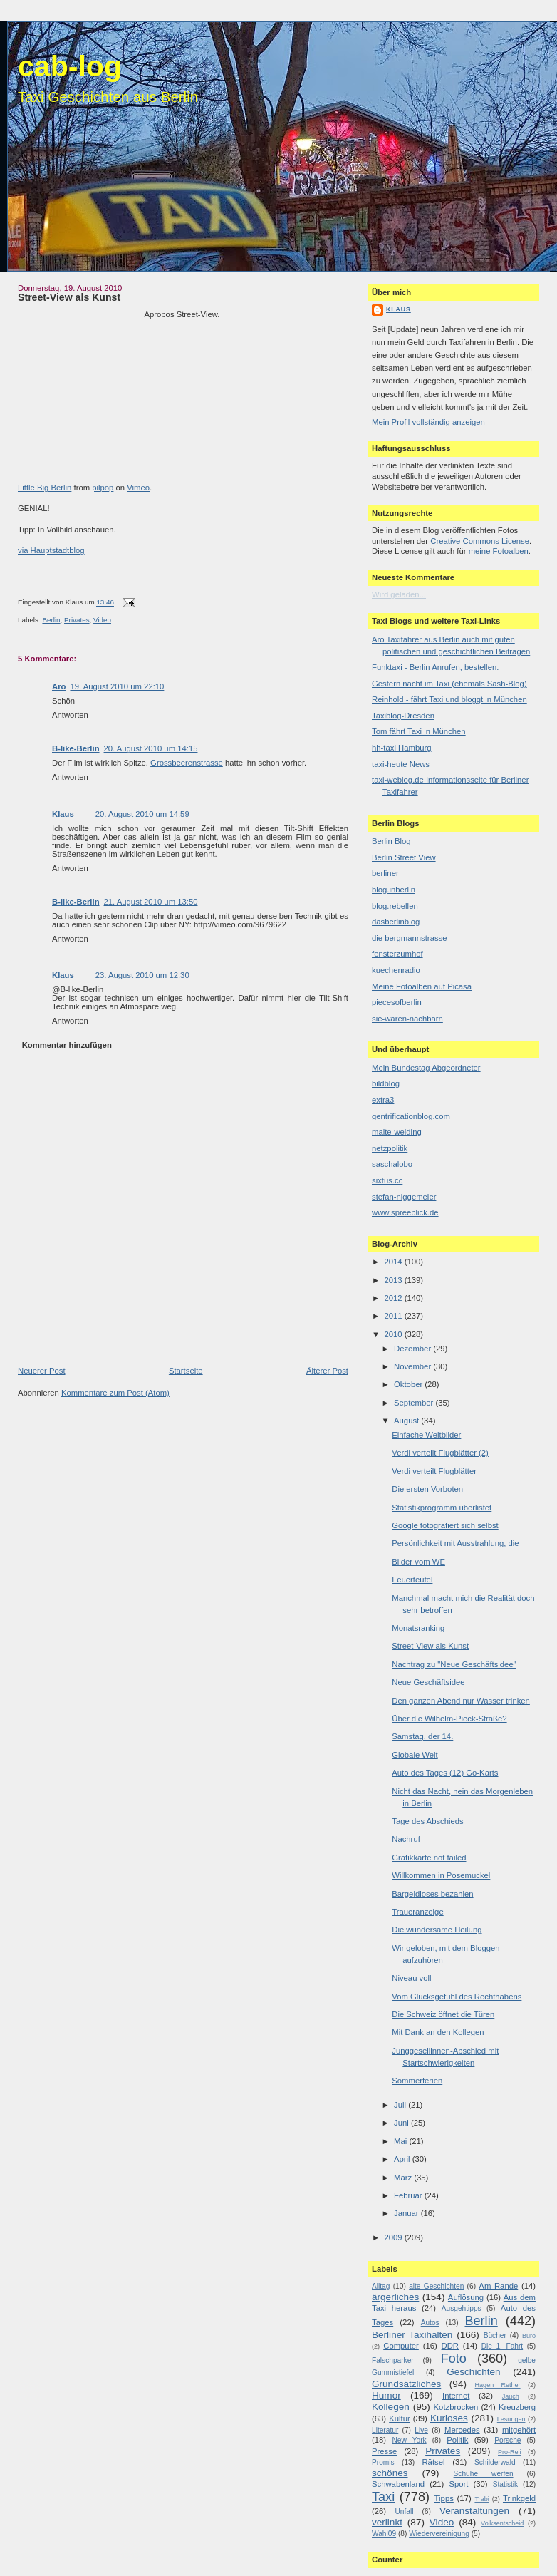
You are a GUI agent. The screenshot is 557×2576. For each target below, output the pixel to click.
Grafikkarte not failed (429, 1857)
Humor (386, 2395)
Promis (383, 2462)
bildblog (386, 1083)
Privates (77, 620)
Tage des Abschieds (427, 1821)
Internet (455, 2395)
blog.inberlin (393, 889)
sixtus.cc (387, 1180)
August (407, 1420)
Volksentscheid (502, 2523)
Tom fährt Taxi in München (419, 731)
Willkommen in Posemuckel (441, 1875)
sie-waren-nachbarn (407, 1018)
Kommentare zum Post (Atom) (115, 1393)
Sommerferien (417, 2080)
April (403, 2159)
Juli (401, 2105)
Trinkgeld (519, 2498)
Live (421, 2430)
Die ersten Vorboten (427, 1489)
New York (409, 2440)
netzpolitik (389, 1148)
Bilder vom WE (418, 1561)
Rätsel (433, 2462)
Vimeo (138, 487)
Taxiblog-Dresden (403, 715)
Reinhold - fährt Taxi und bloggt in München (449, 699)
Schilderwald (495, 2462)
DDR (450, 2345)
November (413, 1366)
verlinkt (387, 2522)
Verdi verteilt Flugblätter (434, 1471)
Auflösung (466, 2297)
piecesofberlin (397, 1002)
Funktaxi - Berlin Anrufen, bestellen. (435, 667)
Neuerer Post (42, 1370)
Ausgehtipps (461, 2308)
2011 (394, 1316)
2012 (394, 1298)
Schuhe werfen (484, 2474)
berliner (385, 873)
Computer (401, 2345)
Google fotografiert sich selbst (445, 1525)
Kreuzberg (517, 2407)
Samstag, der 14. (422, 1736)
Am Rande (498, 2286)
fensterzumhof (397, 953)
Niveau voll (411, 1978)
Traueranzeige (417, 1911)
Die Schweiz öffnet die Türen (443, 2014)
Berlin (51, 620)
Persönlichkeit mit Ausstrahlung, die (455, 1543)
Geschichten (473, 2371)
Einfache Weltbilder (426, 1435)
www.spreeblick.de (405, 1212)
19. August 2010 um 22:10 (117, 686)
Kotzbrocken (456, 2407)
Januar (407, 2213)
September (414, 1402)
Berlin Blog (391, 841)
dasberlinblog (396, 921)
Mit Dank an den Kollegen (438, 2032)
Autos (430, 2323)
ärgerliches (395, 2297)
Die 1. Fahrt (502, 2346)
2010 (394, 1334)
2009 (394, 2237)
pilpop (102, 487)
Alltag (381, 2286)
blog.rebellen (395, 906)
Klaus (63, 814)
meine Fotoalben (499, 551)
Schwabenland (398, 2484)
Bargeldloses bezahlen (432, 1894)
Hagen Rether (498, 2385)
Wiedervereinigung (439, 2534)
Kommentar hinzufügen (67, 1045)
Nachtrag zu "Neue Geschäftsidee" (454, 1664)
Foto (454, 2358)
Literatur (385, 2430)
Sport (458, 2484)
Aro (59, 686)
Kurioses (449, 2418)
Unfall (404, 2511)
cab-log (70, 66)
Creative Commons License (479, 541)
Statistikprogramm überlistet (441, 1507)
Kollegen (391, 2406)
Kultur (399, 2418)
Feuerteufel (412, 1579)
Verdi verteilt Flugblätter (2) (440, 1452)
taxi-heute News (401, 764)
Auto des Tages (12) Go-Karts (445, 1772)
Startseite (186, 1370)
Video (102, 620)
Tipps (444, 2498)
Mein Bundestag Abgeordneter (426, 1067)
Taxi (383, 2497)
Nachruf (406, 1839)
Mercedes (462, 2430)
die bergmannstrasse (409, 938)
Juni (402, 2122)
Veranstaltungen (474, 2510)
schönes (390, 2473)
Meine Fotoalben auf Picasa (422, 986)
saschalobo (392, 1164)
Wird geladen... (399, 594)
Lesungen (511, 2419)
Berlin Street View (404, 857)
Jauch (510, 2396)
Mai (401, 2141)
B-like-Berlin (76, 748)
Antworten (70, 715)
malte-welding (397, 1132)
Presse (384, 2451)
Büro (529, 2335)
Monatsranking (418, 1628)
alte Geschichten (436, 2286)
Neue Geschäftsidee (428, 1682)
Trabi (481, 2499)
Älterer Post (327, 1370)
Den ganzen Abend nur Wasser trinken (461, 1700)
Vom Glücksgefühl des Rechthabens (456, 1996)
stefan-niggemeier (404, 1196)
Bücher (495, 2335)
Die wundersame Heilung (436, 1929)
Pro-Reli (509, 2452)
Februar (409, 2195)
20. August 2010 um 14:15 (151, 748)
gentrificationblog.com (411, 1116)
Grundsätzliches (406, 2384)
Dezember (413, 1348)
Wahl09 (384, 2534)
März (404, 2177)
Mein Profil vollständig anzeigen (428, 422)
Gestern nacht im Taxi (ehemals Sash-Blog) (449, 683)
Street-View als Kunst (69, 297)
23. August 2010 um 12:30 (142, 975)
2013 (394, 1280)
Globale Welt (414, 1755)
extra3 (383, 1100)
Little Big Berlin (44, 487)
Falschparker (393, 2360)
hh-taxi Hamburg (402, 747)
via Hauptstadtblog (51, 550)
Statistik (506, 2484)
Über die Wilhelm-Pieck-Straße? (449, 1718)
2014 (394, 1261)
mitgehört (519, 2430)
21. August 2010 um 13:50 (151, 901)
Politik (457, 2440)
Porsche (507, 2440)
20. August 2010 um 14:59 (142, 814)
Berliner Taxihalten (412, 2334)
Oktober (409, 1384)
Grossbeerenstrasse (186, 762)
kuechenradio (396, 970)
